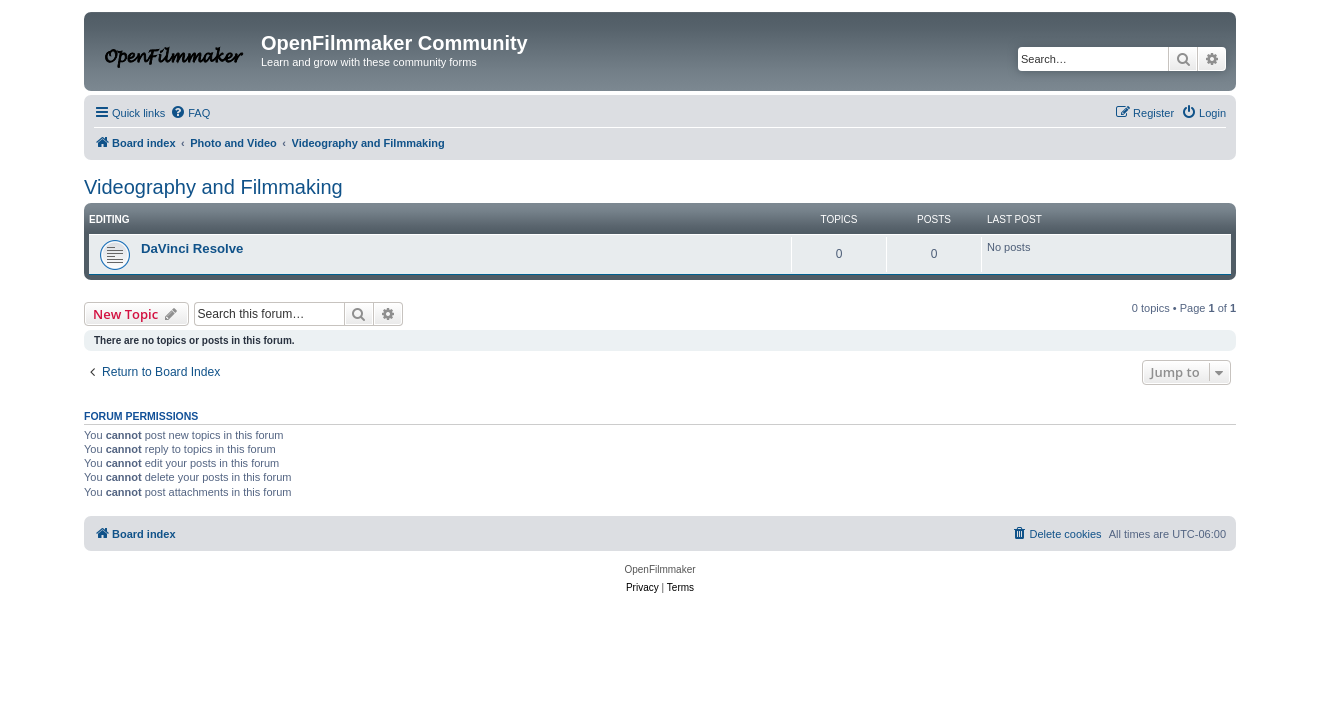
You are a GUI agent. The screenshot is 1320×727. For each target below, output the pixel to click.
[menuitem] (190, 113)
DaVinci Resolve (192, 248)
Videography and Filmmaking (213, 187)
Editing (109, 219)
